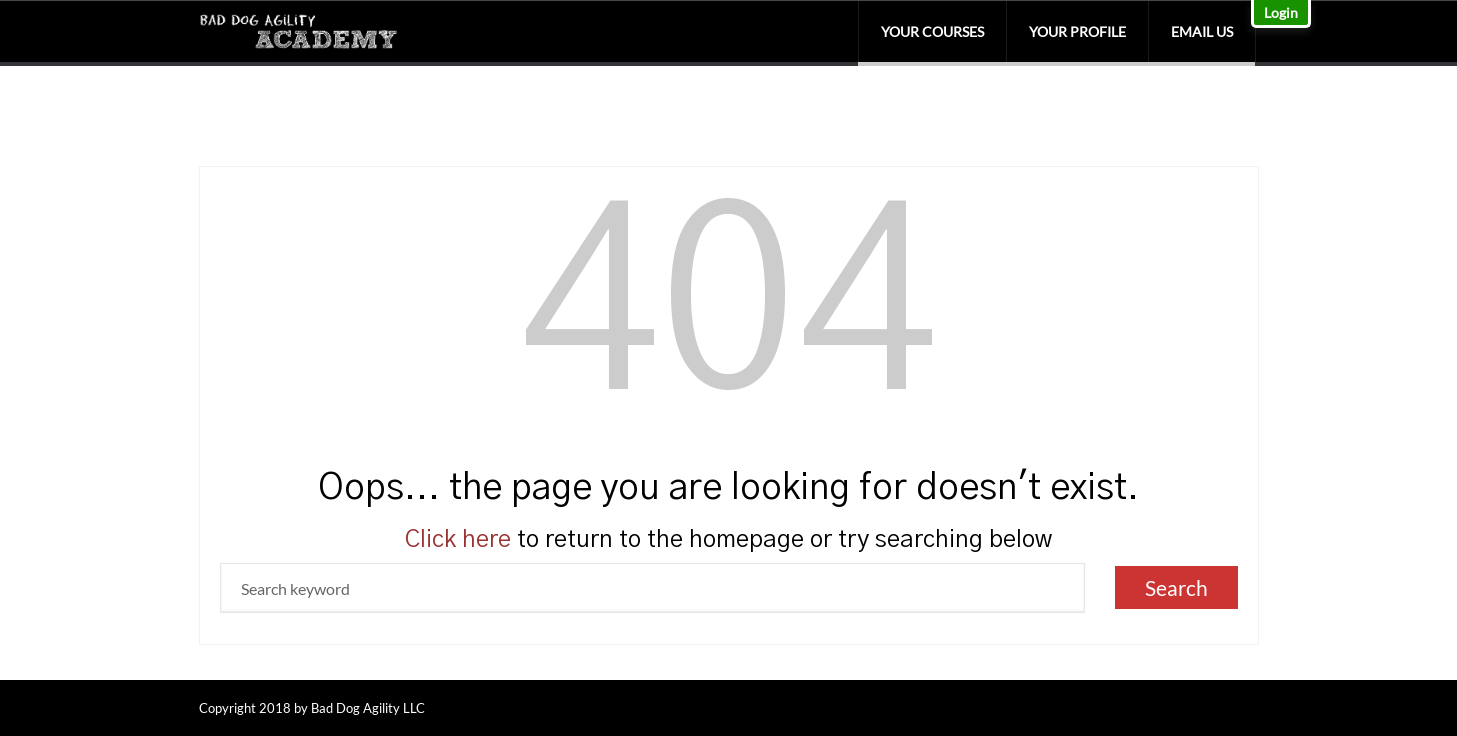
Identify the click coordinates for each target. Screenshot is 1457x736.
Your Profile (1077, 31)
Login (1281, 12)
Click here (458, 540)
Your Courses (932, 31)
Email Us (1202, 31)
